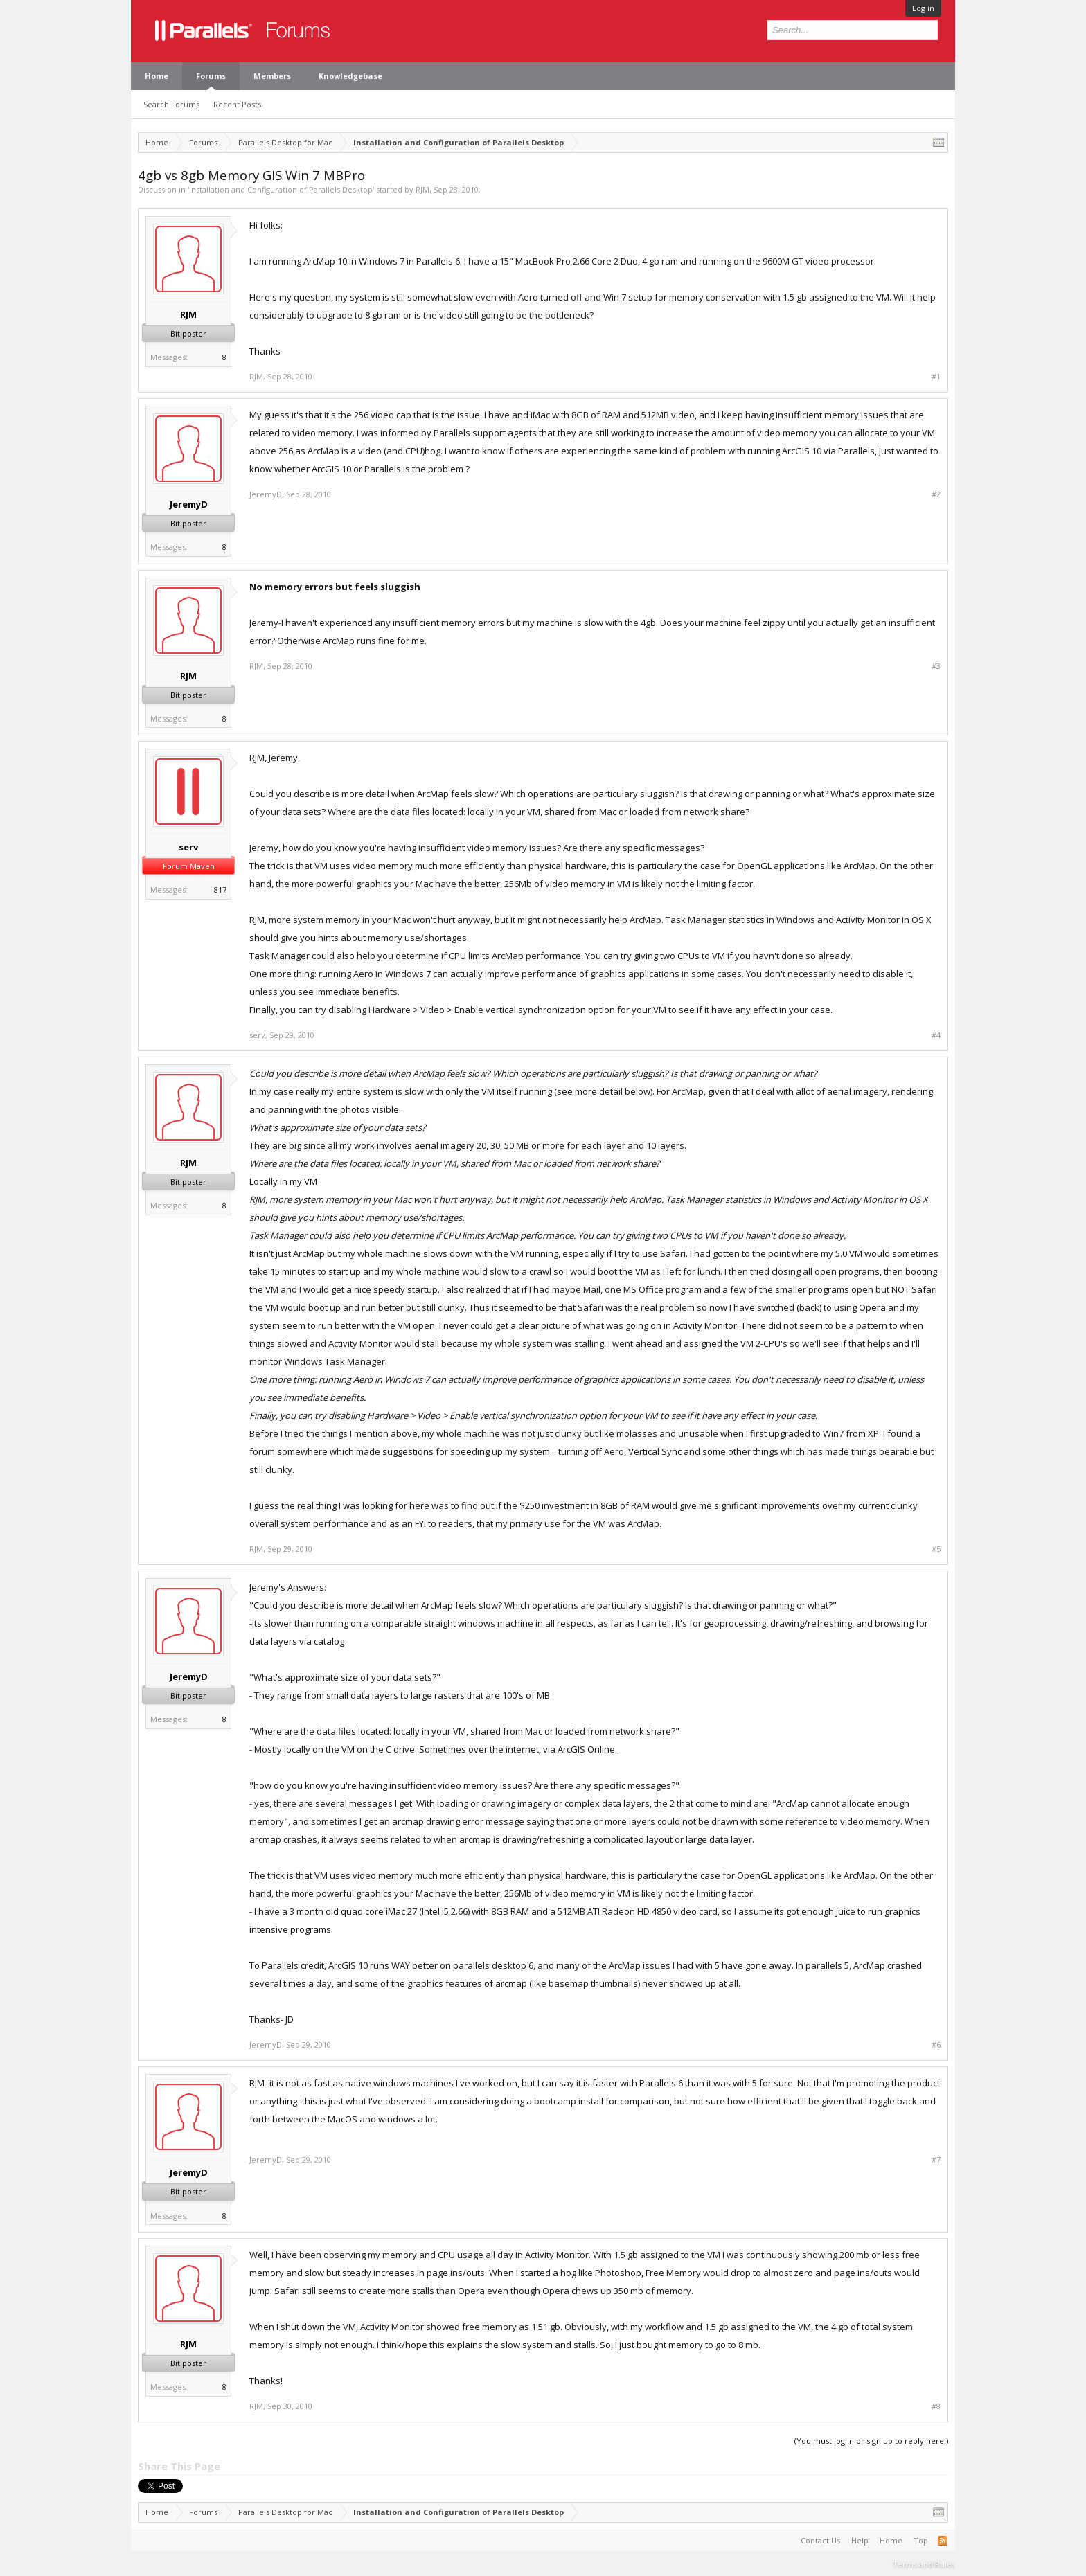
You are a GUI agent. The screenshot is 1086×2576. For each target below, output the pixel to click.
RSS (942, 2540)
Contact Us (820, 2540)
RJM (422, 189)
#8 (936, 2406)
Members (272, 76)
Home (156, 76)
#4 (936, 1035)
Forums (211, 76)
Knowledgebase (350, 76)
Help (860, 2540)
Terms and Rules (924, 2564)
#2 (936, 494)
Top (921, 2540)
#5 (936, 1549)
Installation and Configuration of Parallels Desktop (281, 189)
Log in (923, 8)
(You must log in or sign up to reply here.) (871, 2440)
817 (220, 889)
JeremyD (189, 504)
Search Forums (171, 104)
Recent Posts (237, 104)
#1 (936, 377)
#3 (936, 666)
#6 (936, 2045)
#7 (936, 2160)
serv (188, 847)
